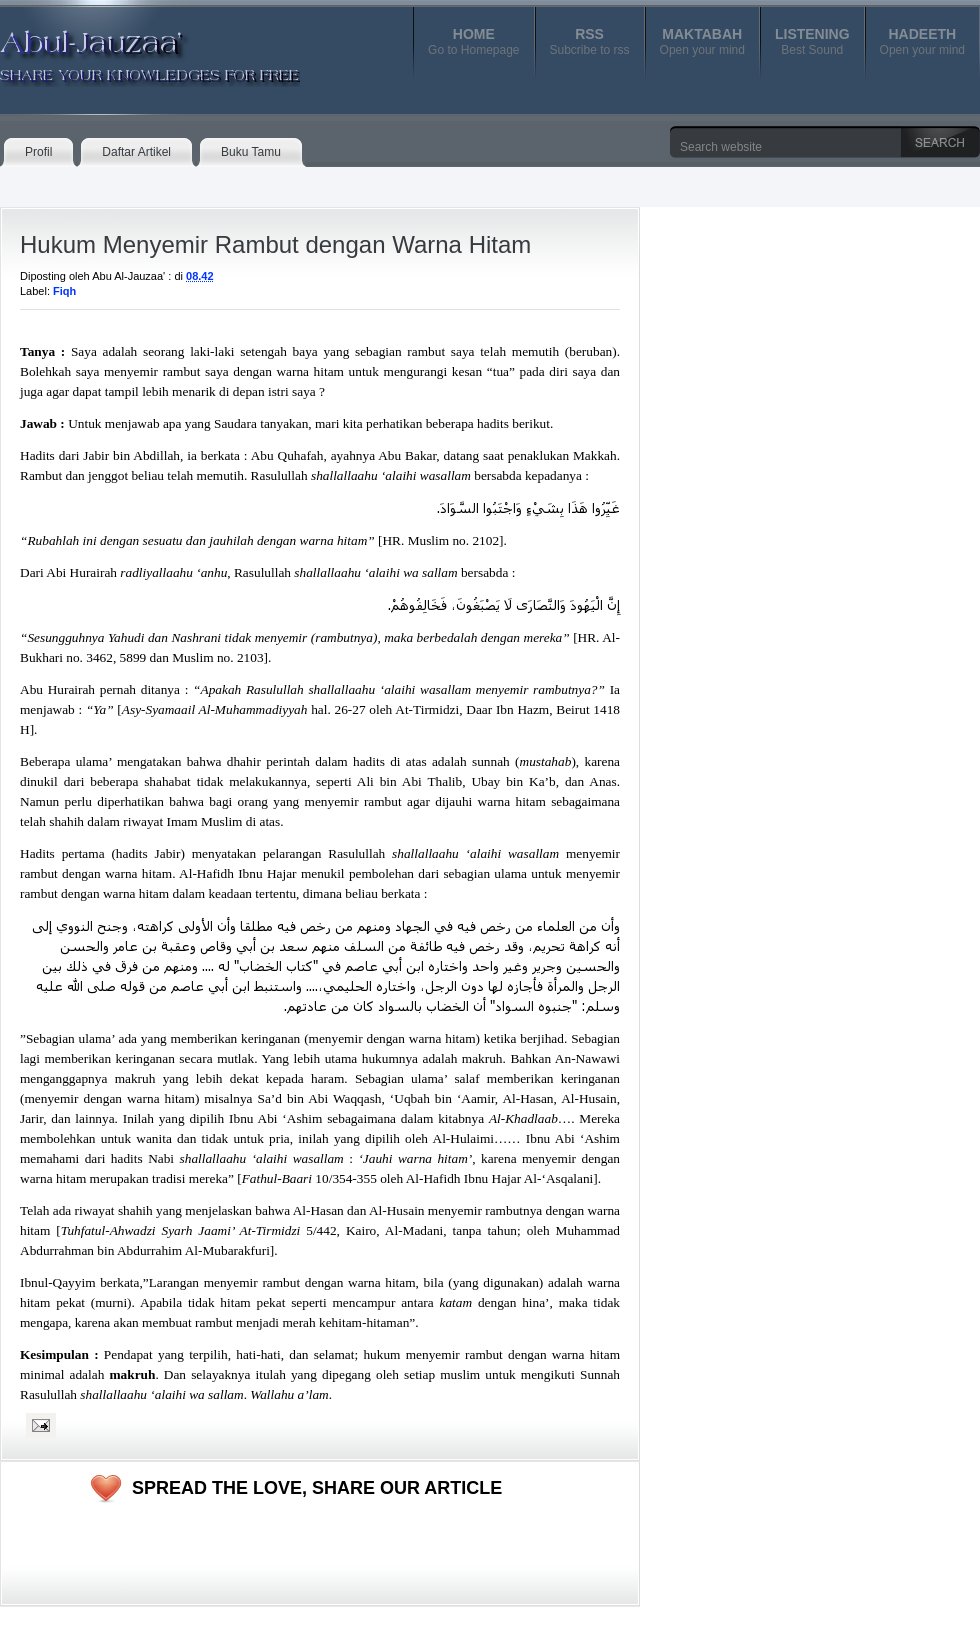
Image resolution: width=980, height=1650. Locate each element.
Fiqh (64, 291)
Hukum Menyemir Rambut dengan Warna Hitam (275, 244)
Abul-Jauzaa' (129, 49)
